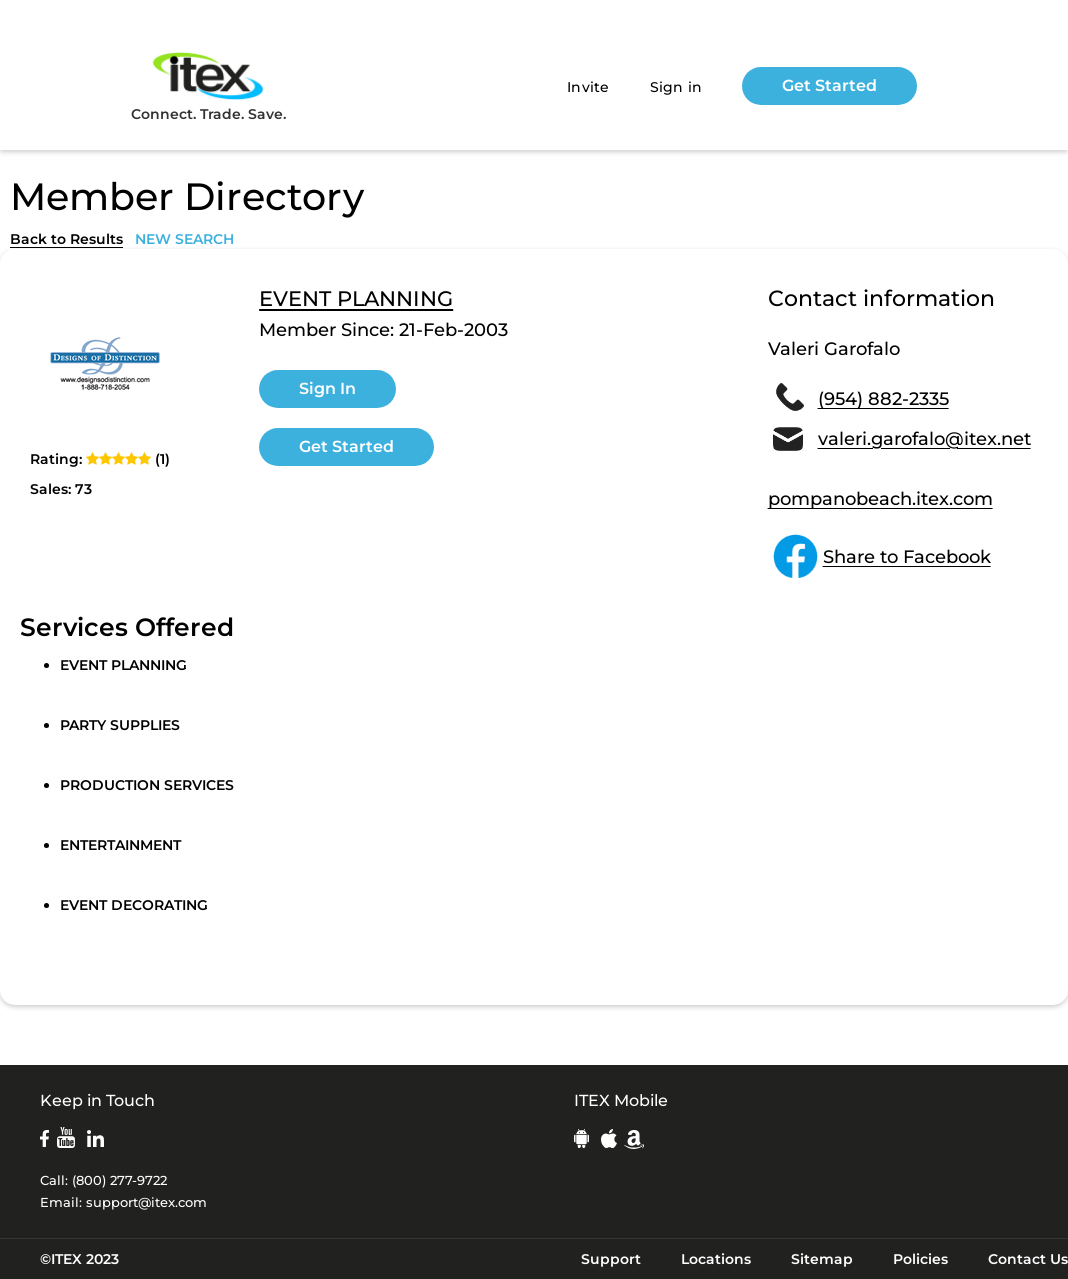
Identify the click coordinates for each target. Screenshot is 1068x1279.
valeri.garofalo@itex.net (924, 439)
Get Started (829, 85)
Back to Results (66, 239)
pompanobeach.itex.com (880, 499)
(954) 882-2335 (883, 399)
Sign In (327, 388)
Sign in (676, 87)
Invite (588, 87)
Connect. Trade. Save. (208, 85)
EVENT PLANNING (356, 299)
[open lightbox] (105, 364)
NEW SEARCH (184, 239)
